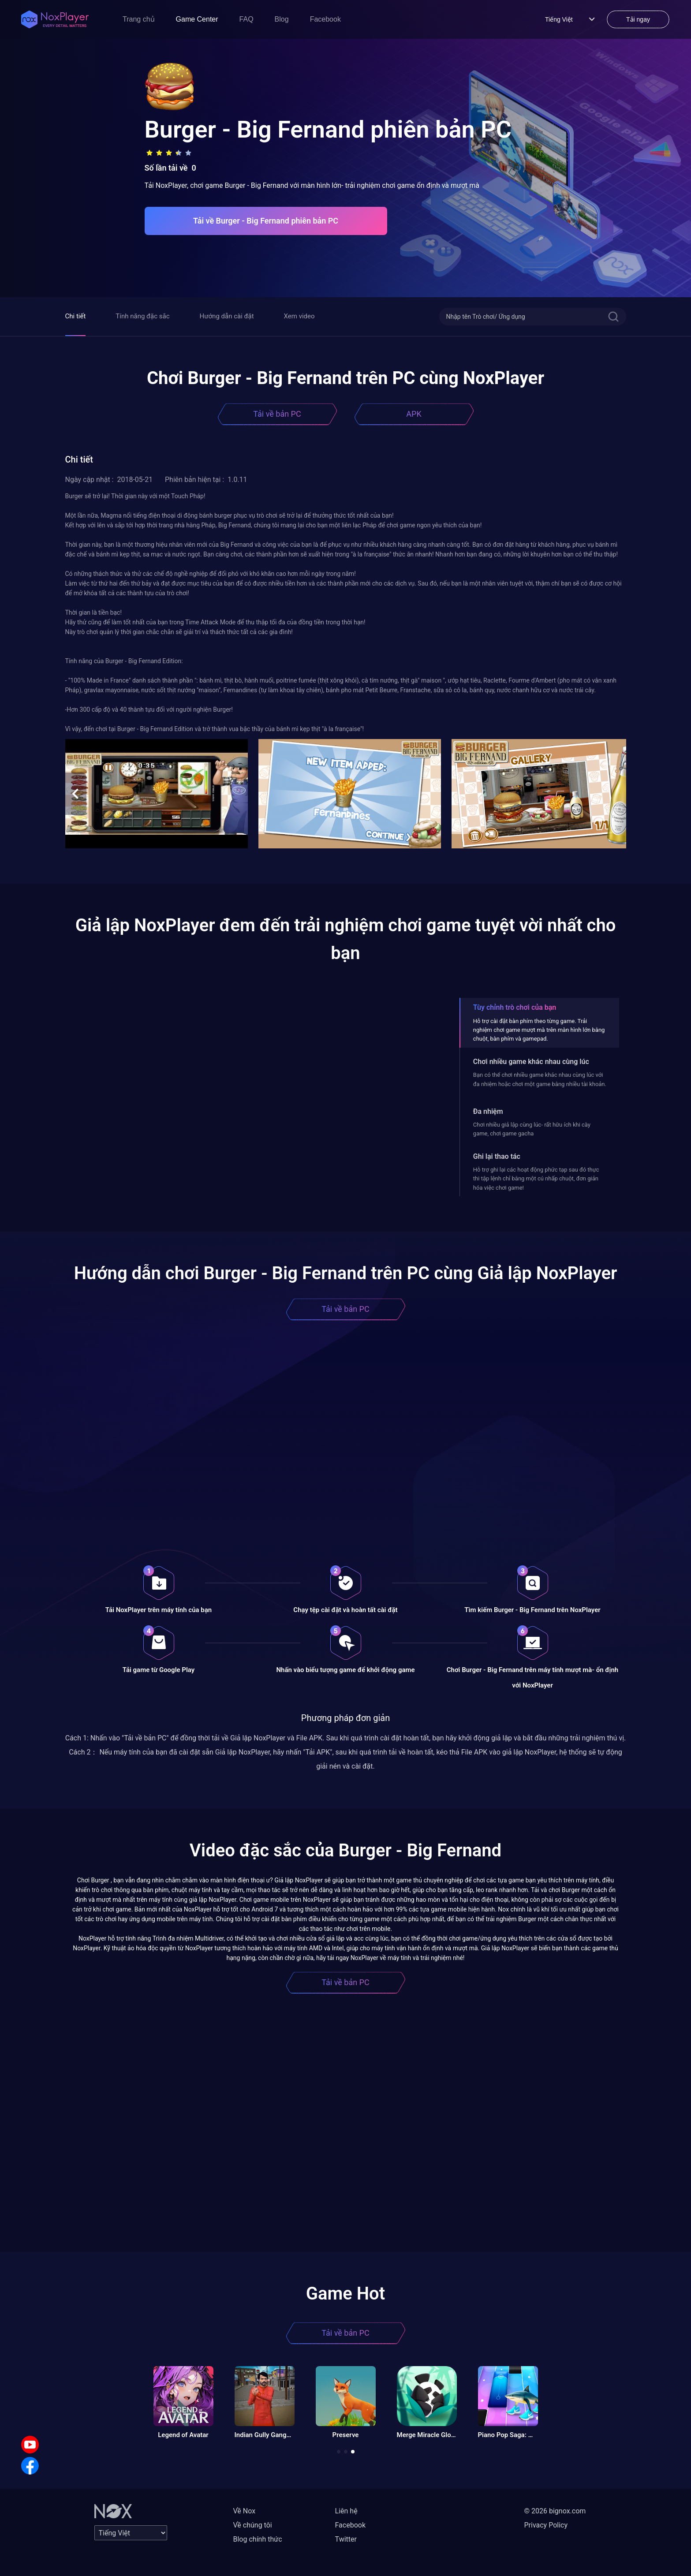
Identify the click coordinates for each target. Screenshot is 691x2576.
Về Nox (244, 2511)
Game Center (197, 19)
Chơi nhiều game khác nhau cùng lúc (531, 1061)
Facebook (325, 19)
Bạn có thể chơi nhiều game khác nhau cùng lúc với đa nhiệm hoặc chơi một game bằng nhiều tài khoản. (539, 1079)
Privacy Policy (546, 2525)
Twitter (346, 2539)
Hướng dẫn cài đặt (227, 316)
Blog (282, 19)
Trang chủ (139, 19)
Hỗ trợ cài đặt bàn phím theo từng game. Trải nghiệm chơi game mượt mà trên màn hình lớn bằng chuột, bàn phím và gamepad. (539, 1030)
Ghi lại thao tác (496, 1156)
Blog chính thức (257, 2539)
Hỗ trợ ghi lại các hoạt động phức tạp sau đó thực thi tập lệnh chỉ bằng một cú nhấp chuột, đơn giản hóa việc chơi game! (536, 1178)
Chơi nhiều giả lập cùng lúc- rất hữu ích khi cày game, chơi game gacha (531, 1129)
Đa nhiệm (488, 1111)
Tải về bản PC (277, 413)
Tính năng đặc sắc (142, 316)
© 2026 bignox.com (555, 2511)
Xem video (299, 316)
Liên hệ (346, 2511)
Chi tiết (75, 316)
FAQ (246, 19)
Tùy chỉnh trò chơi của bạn (514, 1007)
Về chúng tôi (252, 2525)
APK (413, 413)
